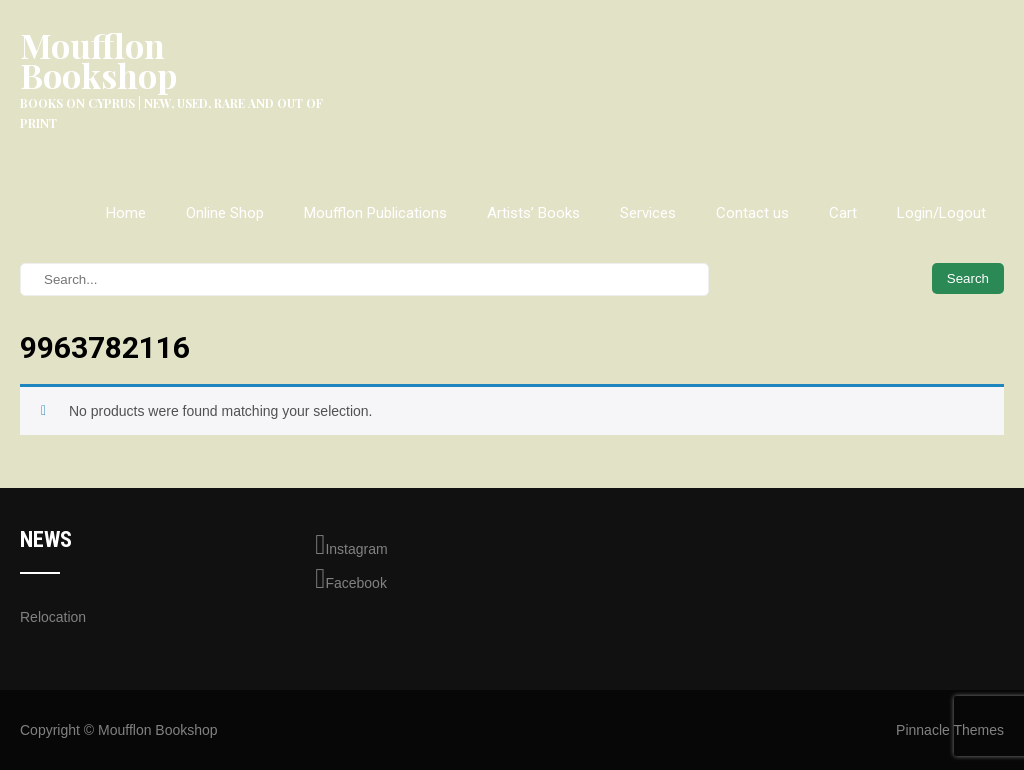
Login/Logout (941, 213)
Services (648, 213)
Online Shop (225, 213)
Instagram (351, 545)
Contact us (752, 213)
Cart (843, 213)
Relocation (53, 617)
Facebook (351, 579)
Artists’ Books (533, 213)
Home (126, 213)
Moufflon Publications (375, 213)
